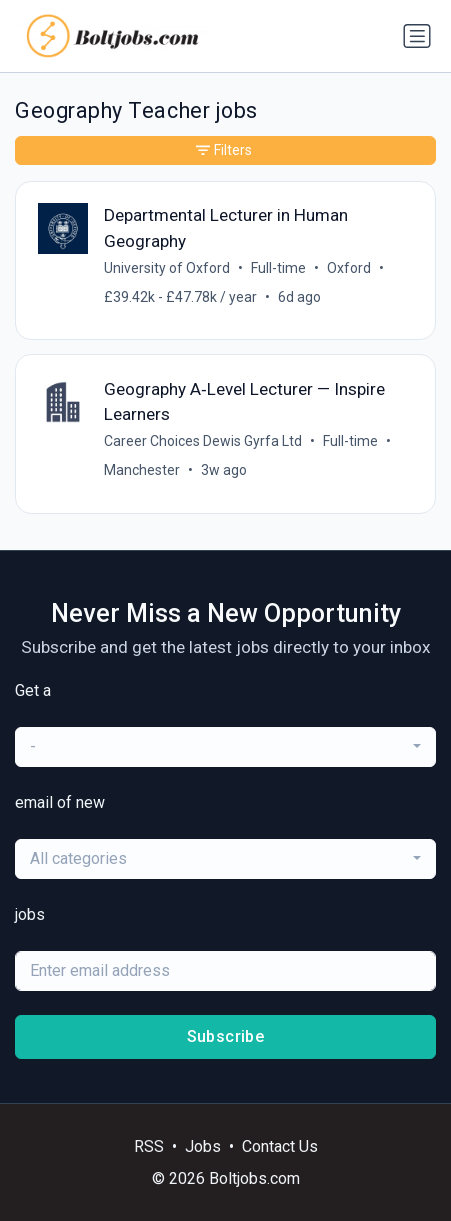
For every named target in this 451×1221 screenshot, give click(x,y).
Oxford (349, 268)
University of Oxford (167, 268)
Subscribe (226, 1036)
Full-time (278, 268)
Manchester (142, 470)
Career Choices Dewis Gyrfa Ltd (203, 441)
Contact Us (280, 1146)
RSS (149, 1146)
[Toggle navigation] (417, 36)
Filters (224, 150)
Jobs (203, 1146)
